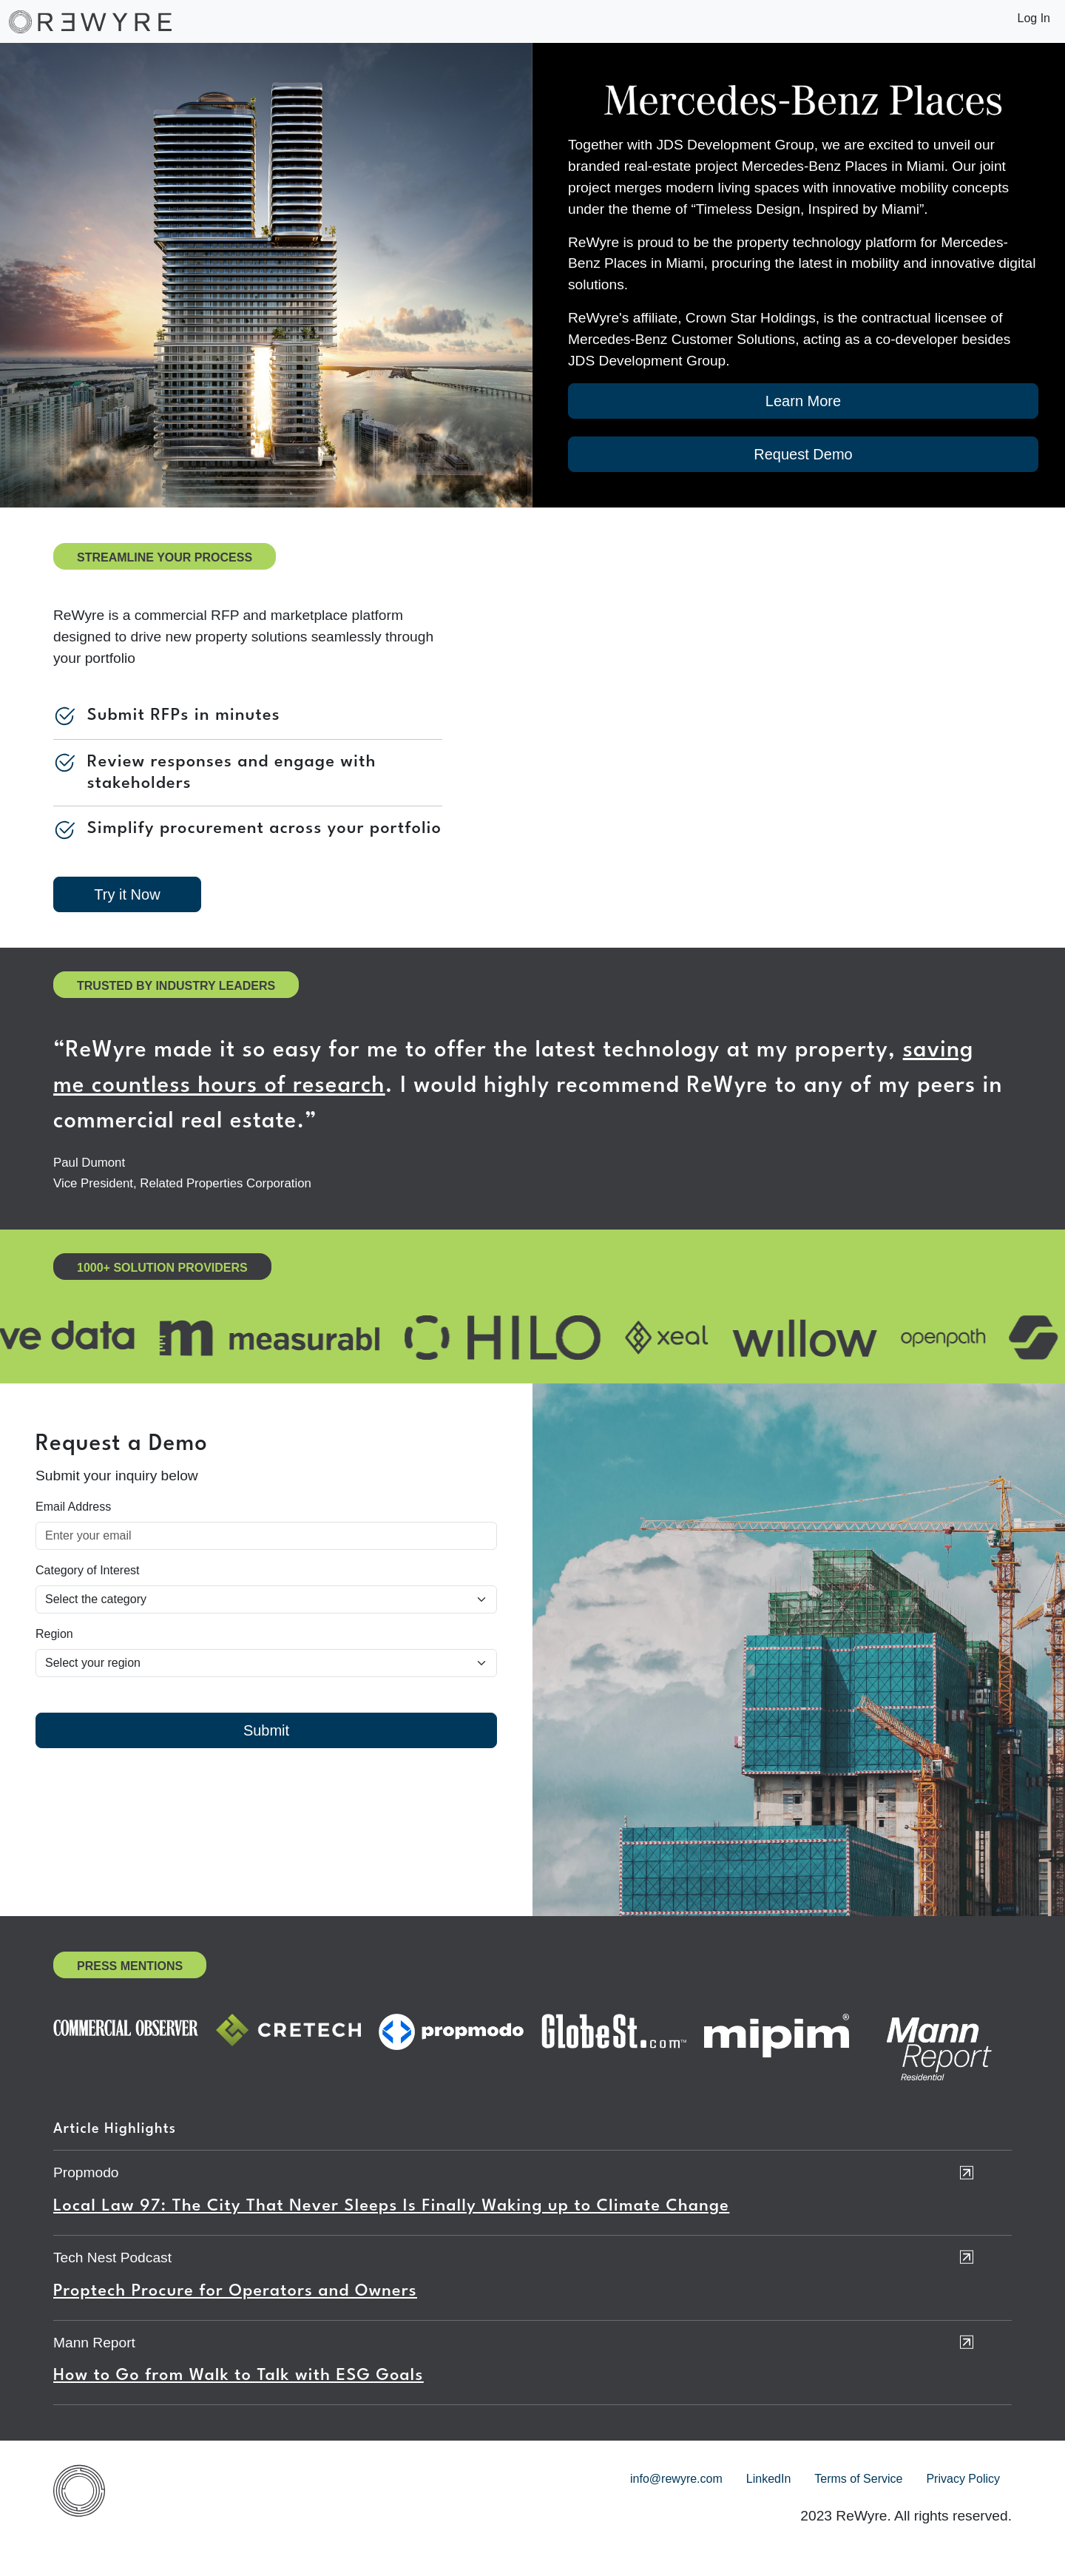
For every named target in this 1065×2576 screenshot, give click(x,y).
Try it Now (127, 894)
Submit (266, 1730)
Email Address (73, 1506)
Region (54, 1634)
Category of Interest (88, 1570)
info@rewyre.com (676, 2478)
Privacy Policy (963, 2478)
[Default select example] (266, 1599)
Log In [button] (1034, 18)
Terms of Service (858, 2478)
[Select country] (266, 1663)
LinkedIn (768, 2478)
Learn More (803, 401)
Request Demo (803, 454)
